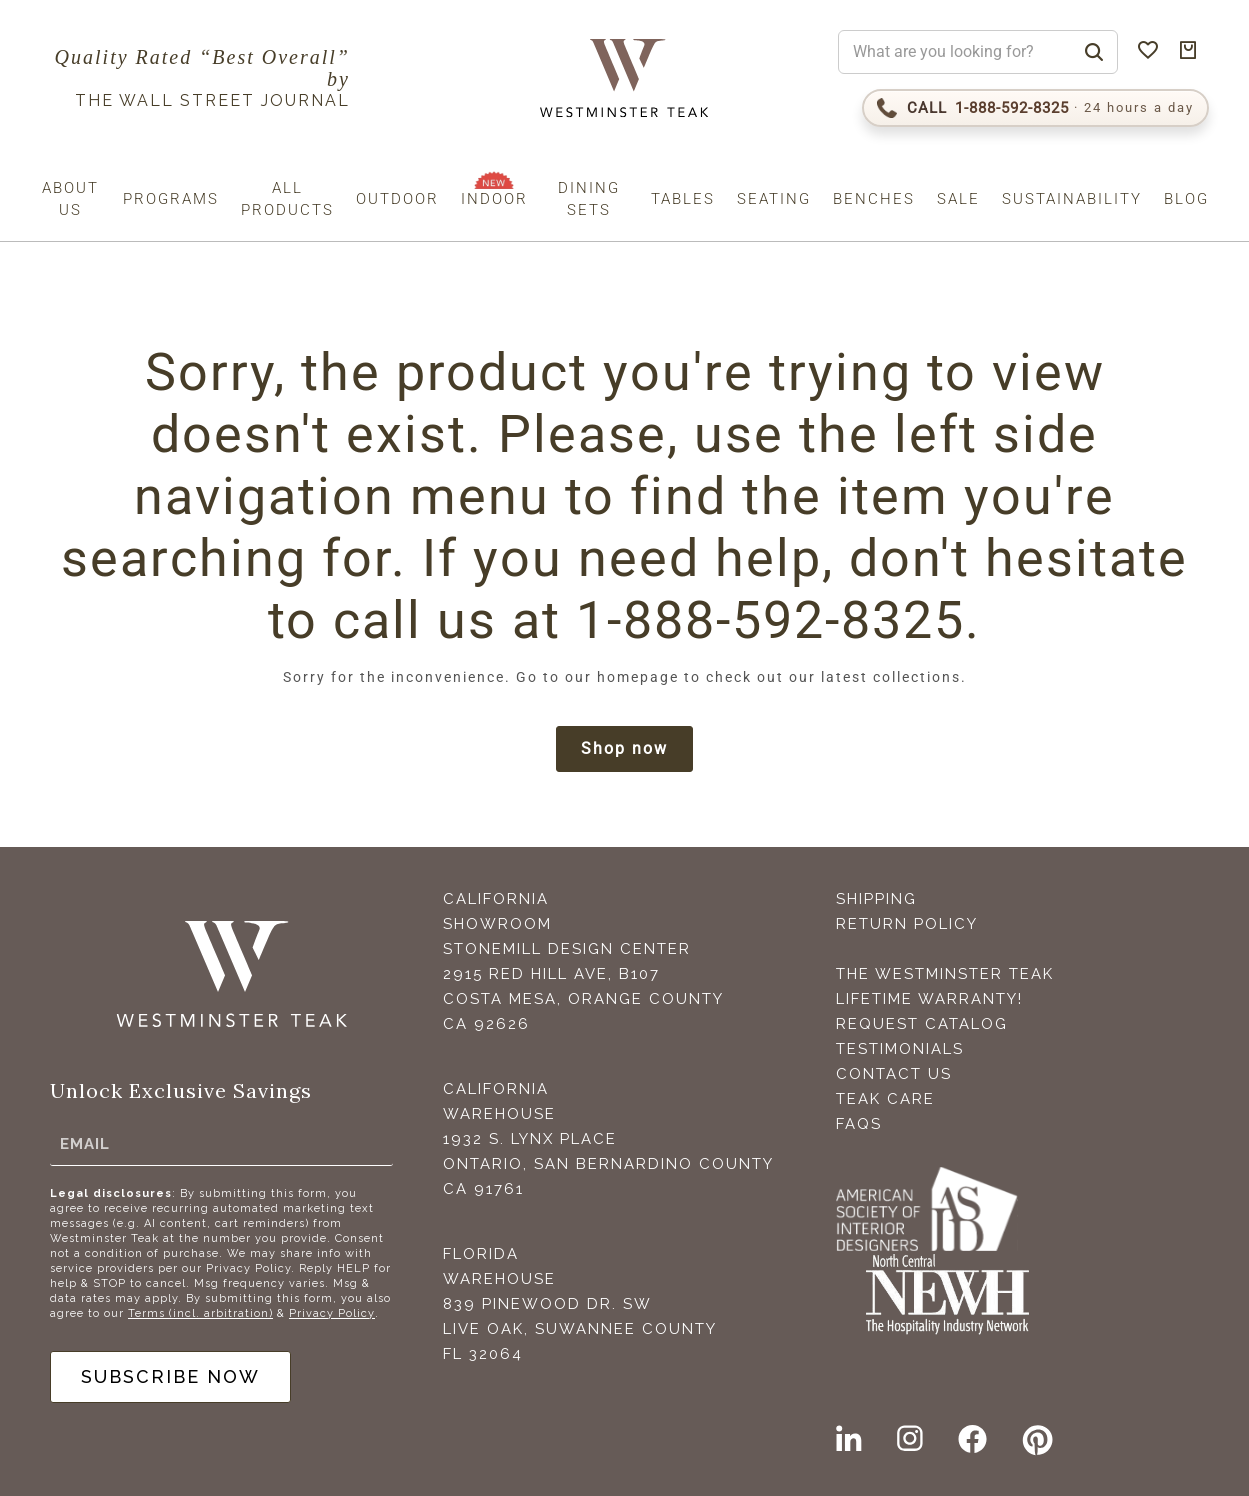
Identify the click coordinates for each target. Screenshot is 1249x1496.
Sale (958, 199)
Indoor (494, 199)
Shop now (624, 748)
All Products (287, 199)
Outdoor (397, 199)
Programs (171, 199)
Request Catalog (922, 1024)
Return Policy (907, 924)
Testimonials (900, 1049)
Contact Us (894, 1074)
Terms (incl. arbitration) (200, 1313)
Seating (774, 199)
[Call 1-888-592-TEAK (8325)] (1035, 108)
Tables (683, 199)
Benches (874, 199)
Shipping (876, 899)
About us (70, 199)
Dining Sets (589, 199)
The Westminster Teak (945, 974)
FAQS (859, 1124)
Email (85, 1144)
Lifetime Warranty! (929, 999)
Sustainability (1072, 199)
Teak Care (885, 1099)
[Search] (1094, 52)
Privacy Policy (332, 1313)
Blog (1186, 199)
